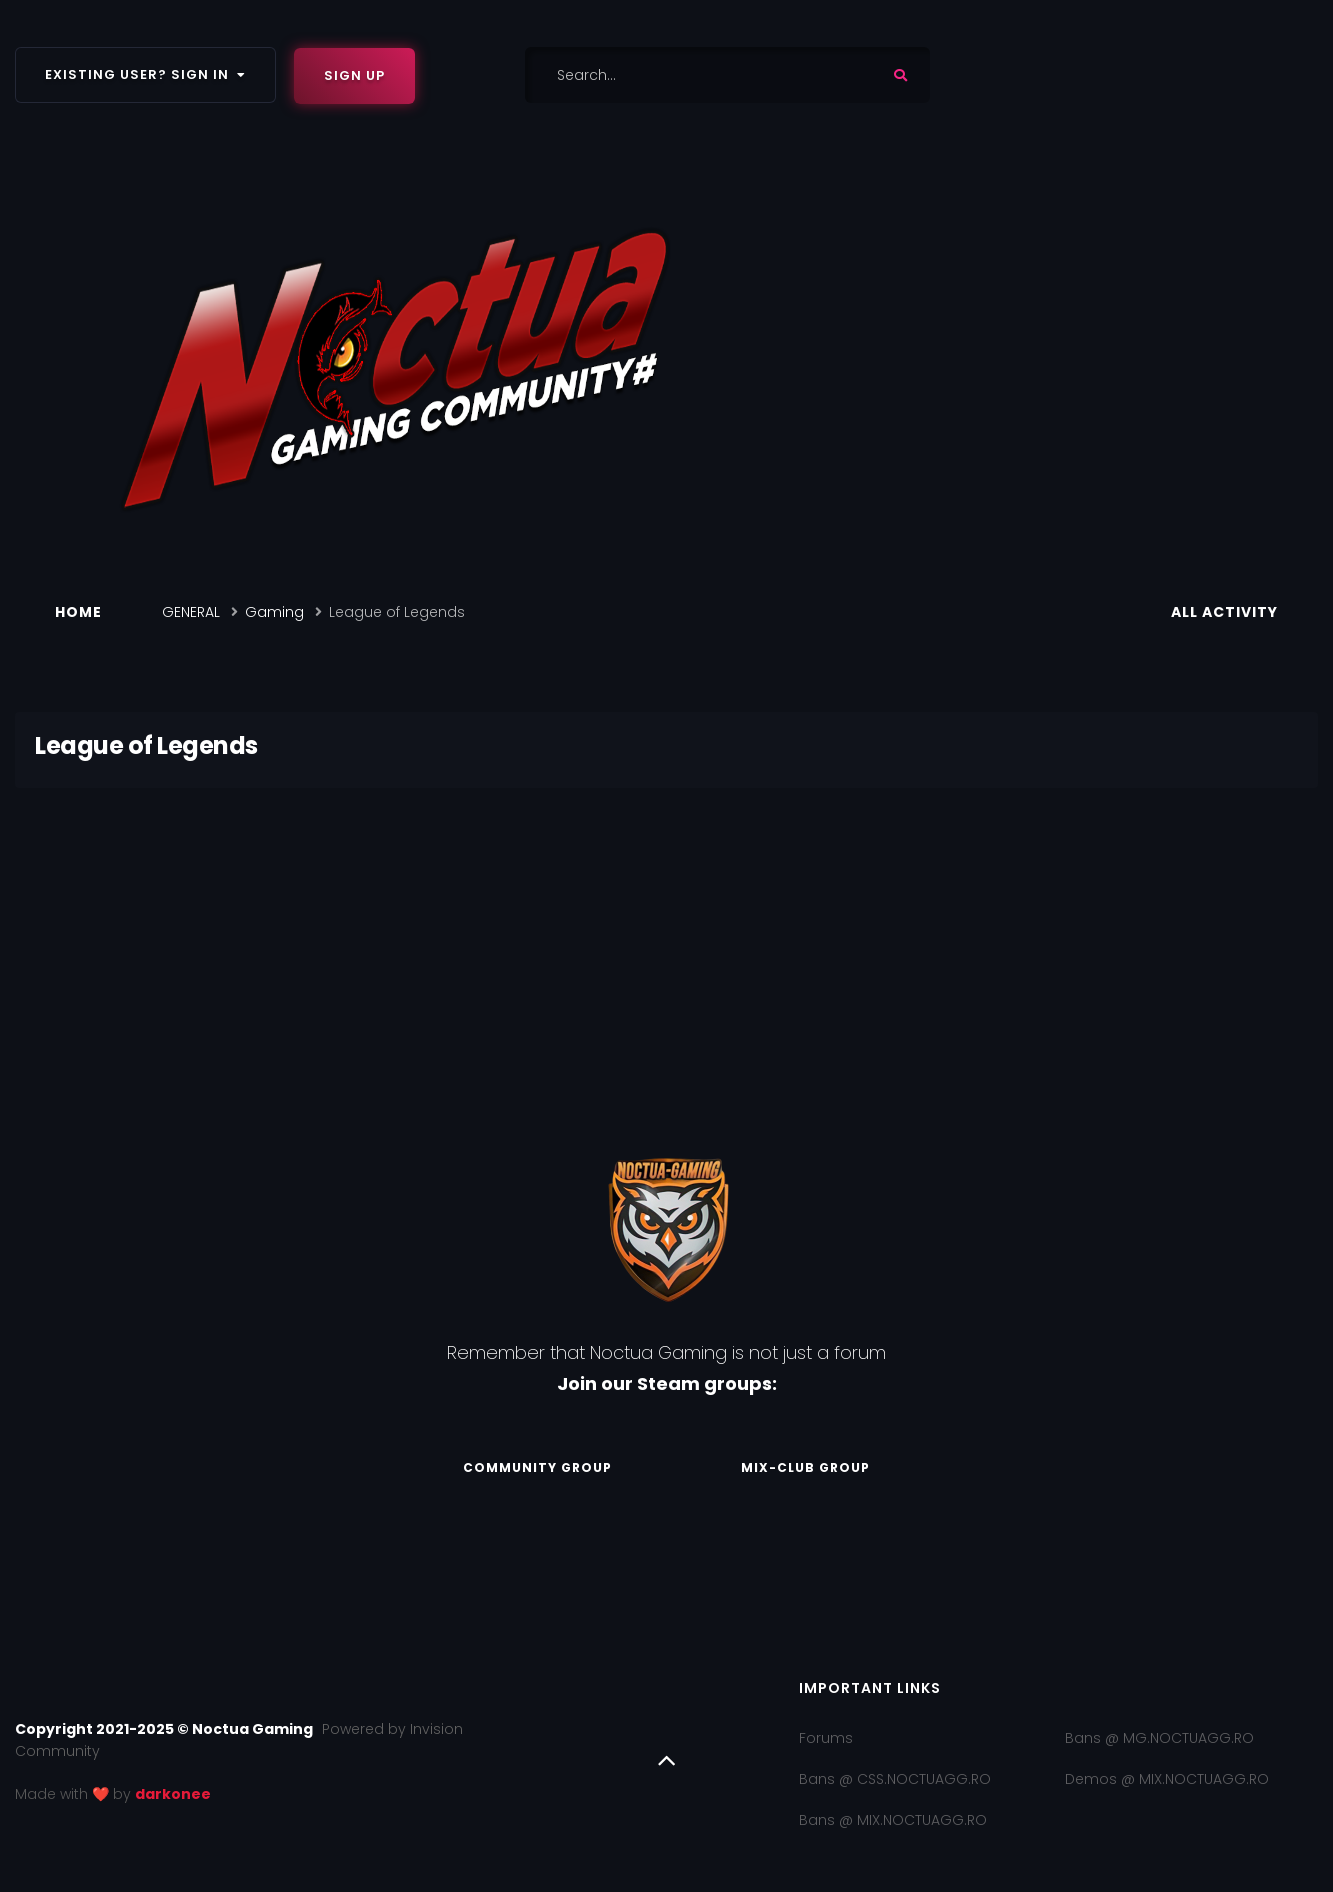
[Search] (678, 75)
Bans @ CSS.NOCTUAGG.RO (895, 1779)
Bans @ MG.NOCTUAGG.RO (1159, 1738)
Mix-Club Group (805, 1467)
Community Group (537, 1467)
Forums (826, 1738)
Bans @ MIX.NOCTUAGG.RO (893, 1820)
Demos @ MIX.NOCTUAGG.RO (1167, 1779)
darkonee (173, 1794)
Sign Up (354, 75)
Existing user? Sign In (145, 74)
